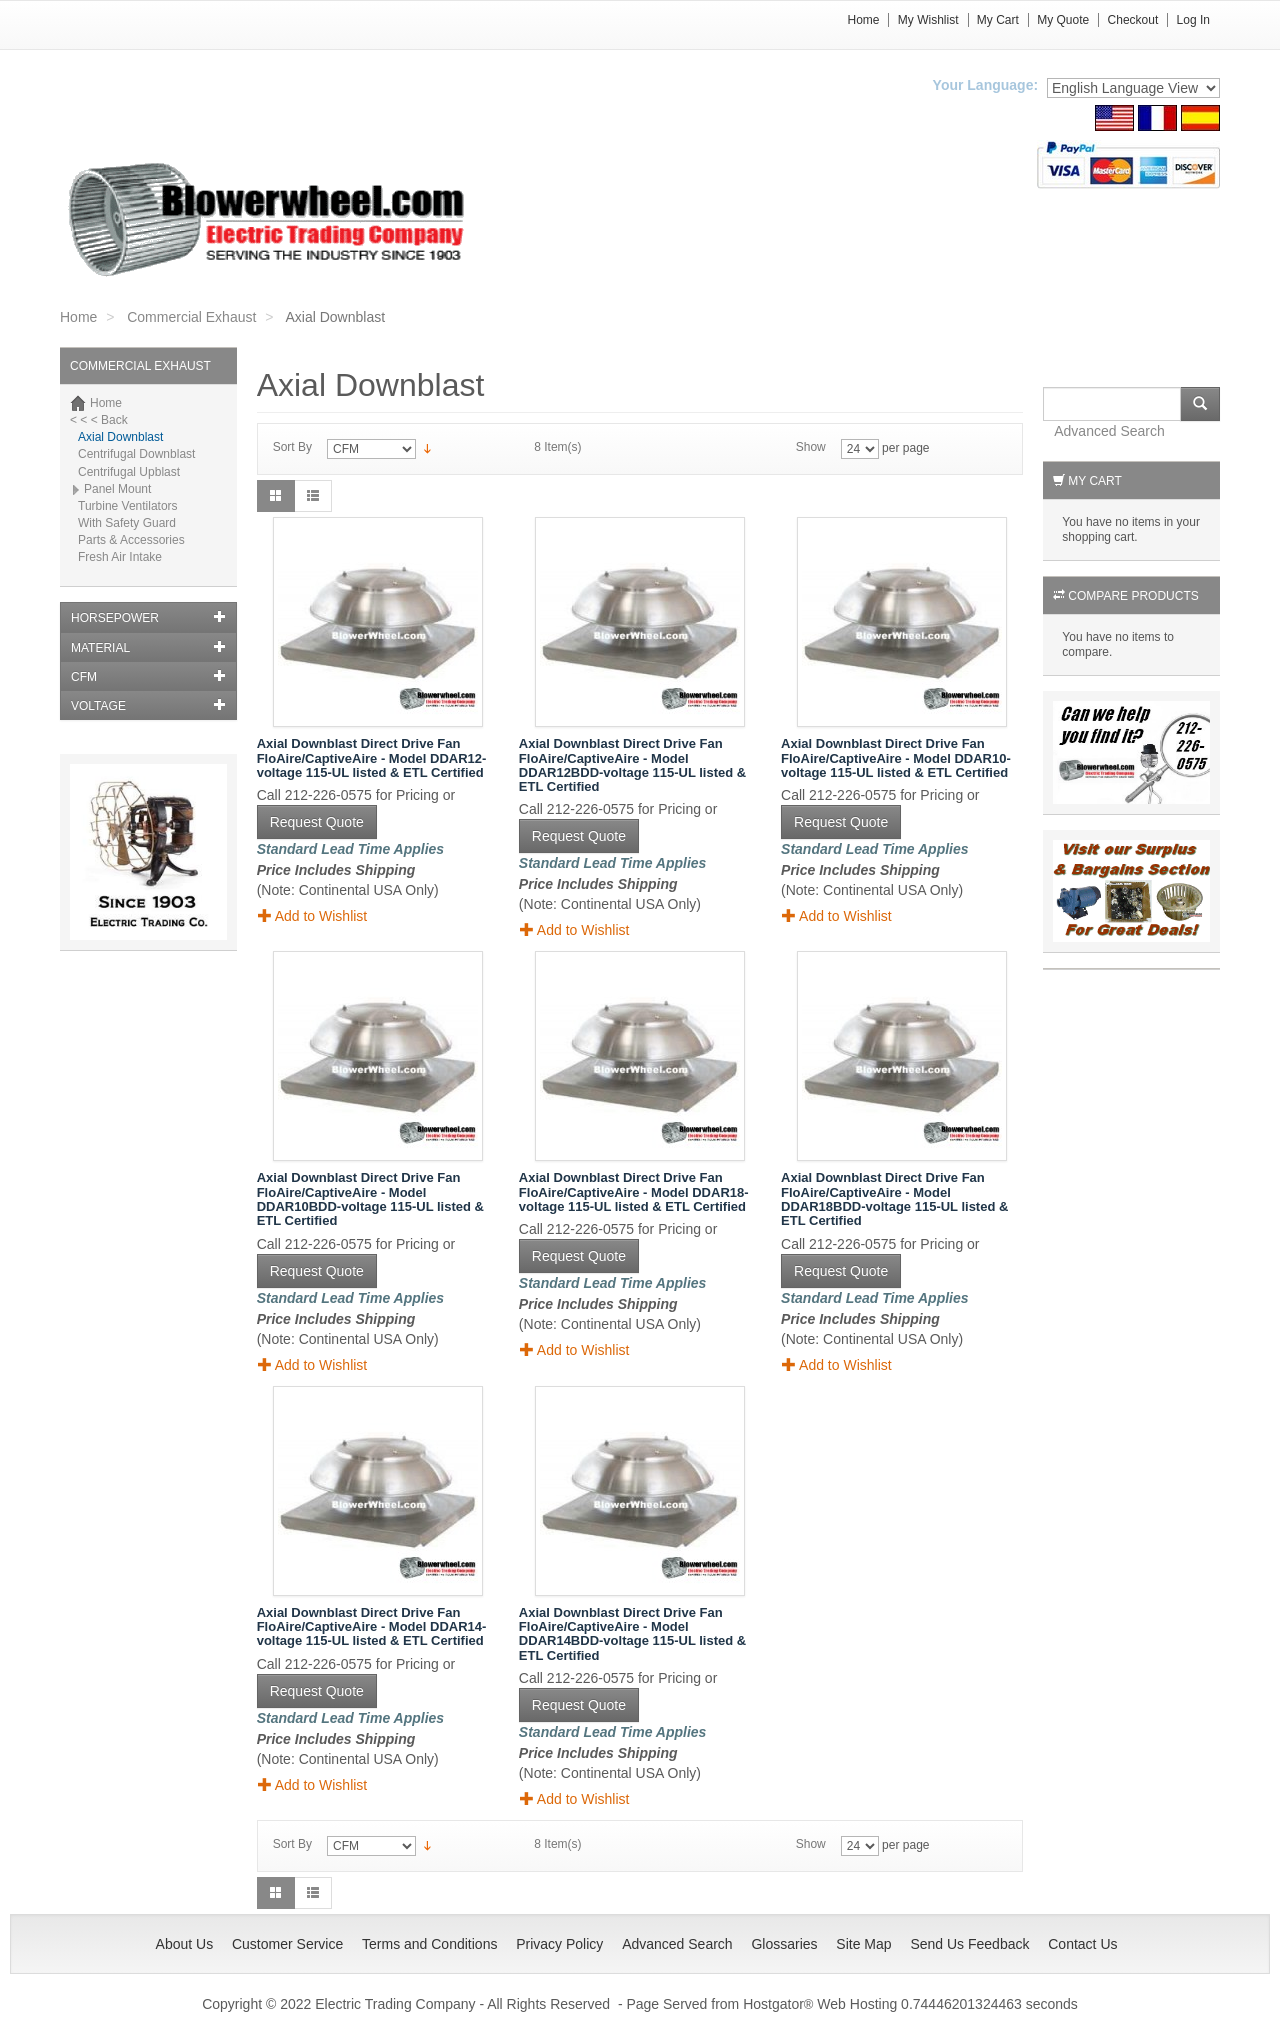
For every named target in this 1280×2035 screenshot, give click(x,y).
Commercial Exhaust (191, 317)
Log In (1193, 20)
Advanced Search (1109, 431)
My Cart (998, 20)
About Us (185, 1944)
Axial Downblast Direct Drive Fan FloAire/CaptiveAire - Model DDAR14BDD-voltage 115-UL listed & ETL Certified (632, 1634)
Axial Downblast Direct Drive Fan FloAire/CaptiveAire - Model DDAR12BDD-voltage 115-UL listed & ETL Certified (632, 765)
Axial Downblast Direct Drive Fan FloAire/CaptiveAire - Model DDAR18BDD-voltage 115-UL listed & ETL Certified (894, 1199)
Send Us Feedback (969, 1944)
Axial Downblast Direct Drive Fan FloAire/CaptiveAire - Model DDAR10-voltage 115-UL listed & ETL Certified (896, 758)
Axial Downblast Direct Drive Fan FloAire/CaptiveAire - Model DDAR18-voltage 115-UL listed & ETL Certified (634, 1192)
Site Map (863, 1944)
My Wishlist (928, 20)
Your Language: (986, 85)
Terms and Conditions (429, 1944)
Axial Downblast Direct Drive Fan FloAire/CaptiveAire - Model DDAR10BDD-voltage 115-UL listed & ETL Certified (370, 1199)
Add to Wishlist (313, 915)
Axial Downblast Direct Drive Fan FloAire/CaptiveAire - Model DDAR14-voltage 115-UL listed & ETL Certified (372, 1627)
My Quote (1063, 20)
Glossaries (784, 1944)
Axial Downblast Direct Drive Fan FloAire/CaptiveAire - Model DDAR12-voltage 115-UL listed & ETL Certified (372, 758)
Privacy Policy (559, 1944)
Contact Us (1082, 1944)
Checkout (1133, 20)
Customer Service (287, 1944)
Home (863, 20)
